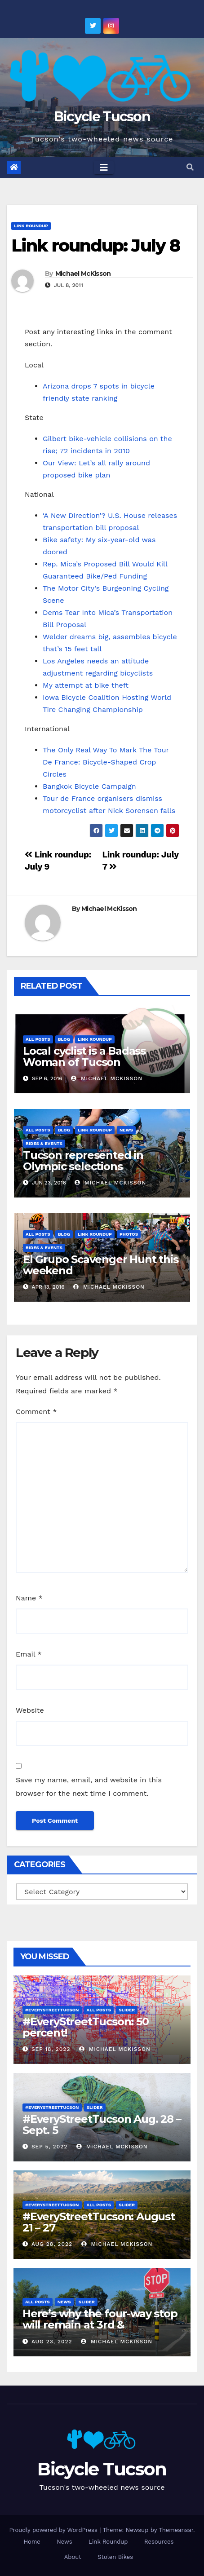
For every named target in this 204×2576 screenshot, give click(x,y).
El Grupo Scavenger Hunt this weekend (100, 1265)
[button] (190, 167)
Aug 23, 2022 (51, 2341)
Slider (127, 2009)
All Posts (38, 1039)
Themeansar (176, 2530)
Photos (129, 1234)
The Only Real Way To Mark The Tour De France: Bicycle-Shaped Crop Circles (106, 762)
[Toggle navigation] (104, 167)
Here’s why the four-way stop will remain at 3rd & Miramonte (99, 2324)
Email (29, 1654)
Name (29, 1598)
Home (32, 2541)
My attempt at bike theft (86, 685)
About (72, 2557)
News (126, 1129)
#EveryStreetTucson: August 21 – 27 (98, 2222)
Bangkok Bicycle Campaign (89, 786)
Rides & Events (44, 1143)
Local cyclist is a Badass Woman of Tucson (84, 1056)
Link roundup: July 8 (95, 245)
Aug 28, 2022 (51, 2244)
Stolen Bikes (115, 2557)
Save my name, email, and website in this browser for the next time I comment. (89, 1787)
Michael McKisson (83, 274)
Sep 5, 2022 (49, 2146)
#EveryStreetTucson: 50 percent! (85, 2027)
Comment (36, 1411)
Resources (158, 2541)
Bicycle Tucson (102, 116)
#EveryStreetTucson (52, 2009)
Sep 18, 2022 (50, 2049)
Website (30, 1710)
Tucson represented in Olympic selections (83, 1161)
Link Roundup (31, 225)
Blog (64, 1039)
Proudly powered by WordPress (54, 2530)
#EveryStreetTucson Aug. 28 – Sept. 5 (101, 2124)
